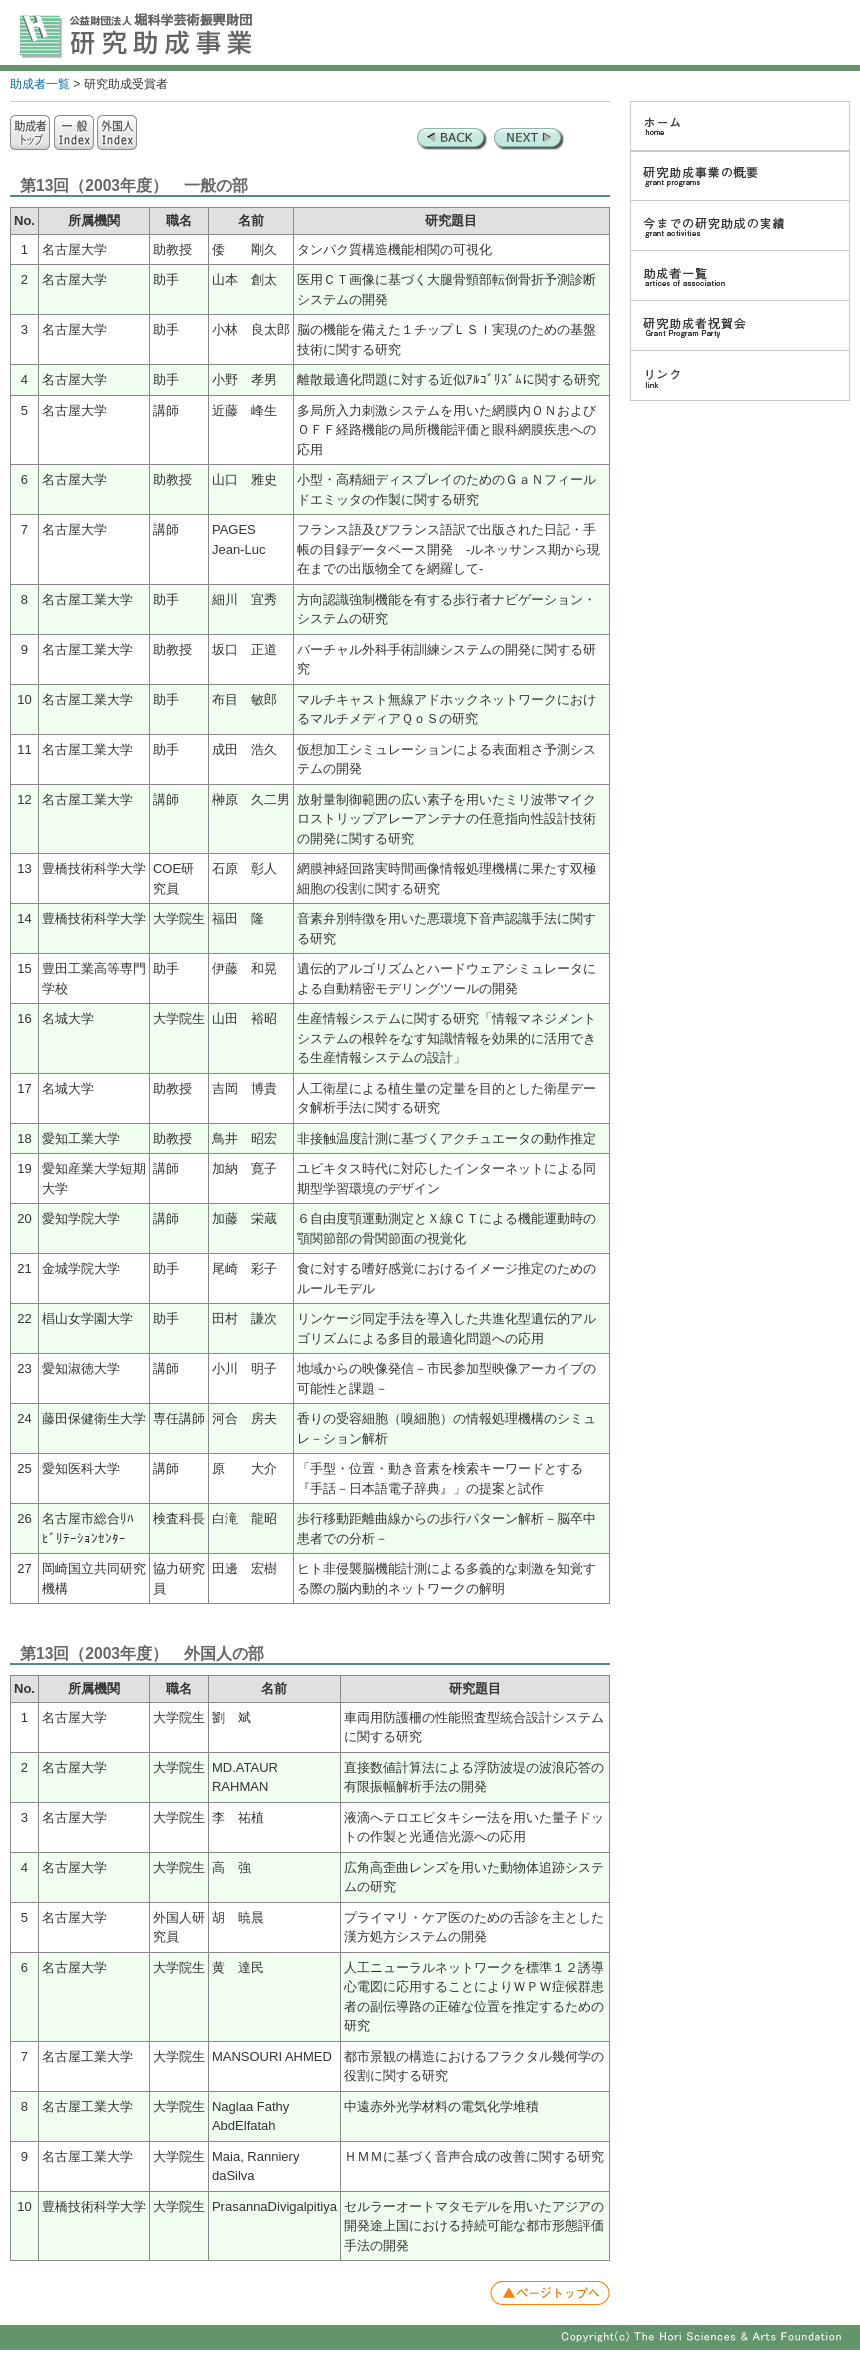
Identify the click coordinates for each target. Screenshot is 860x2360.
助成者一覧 (40, 84)
